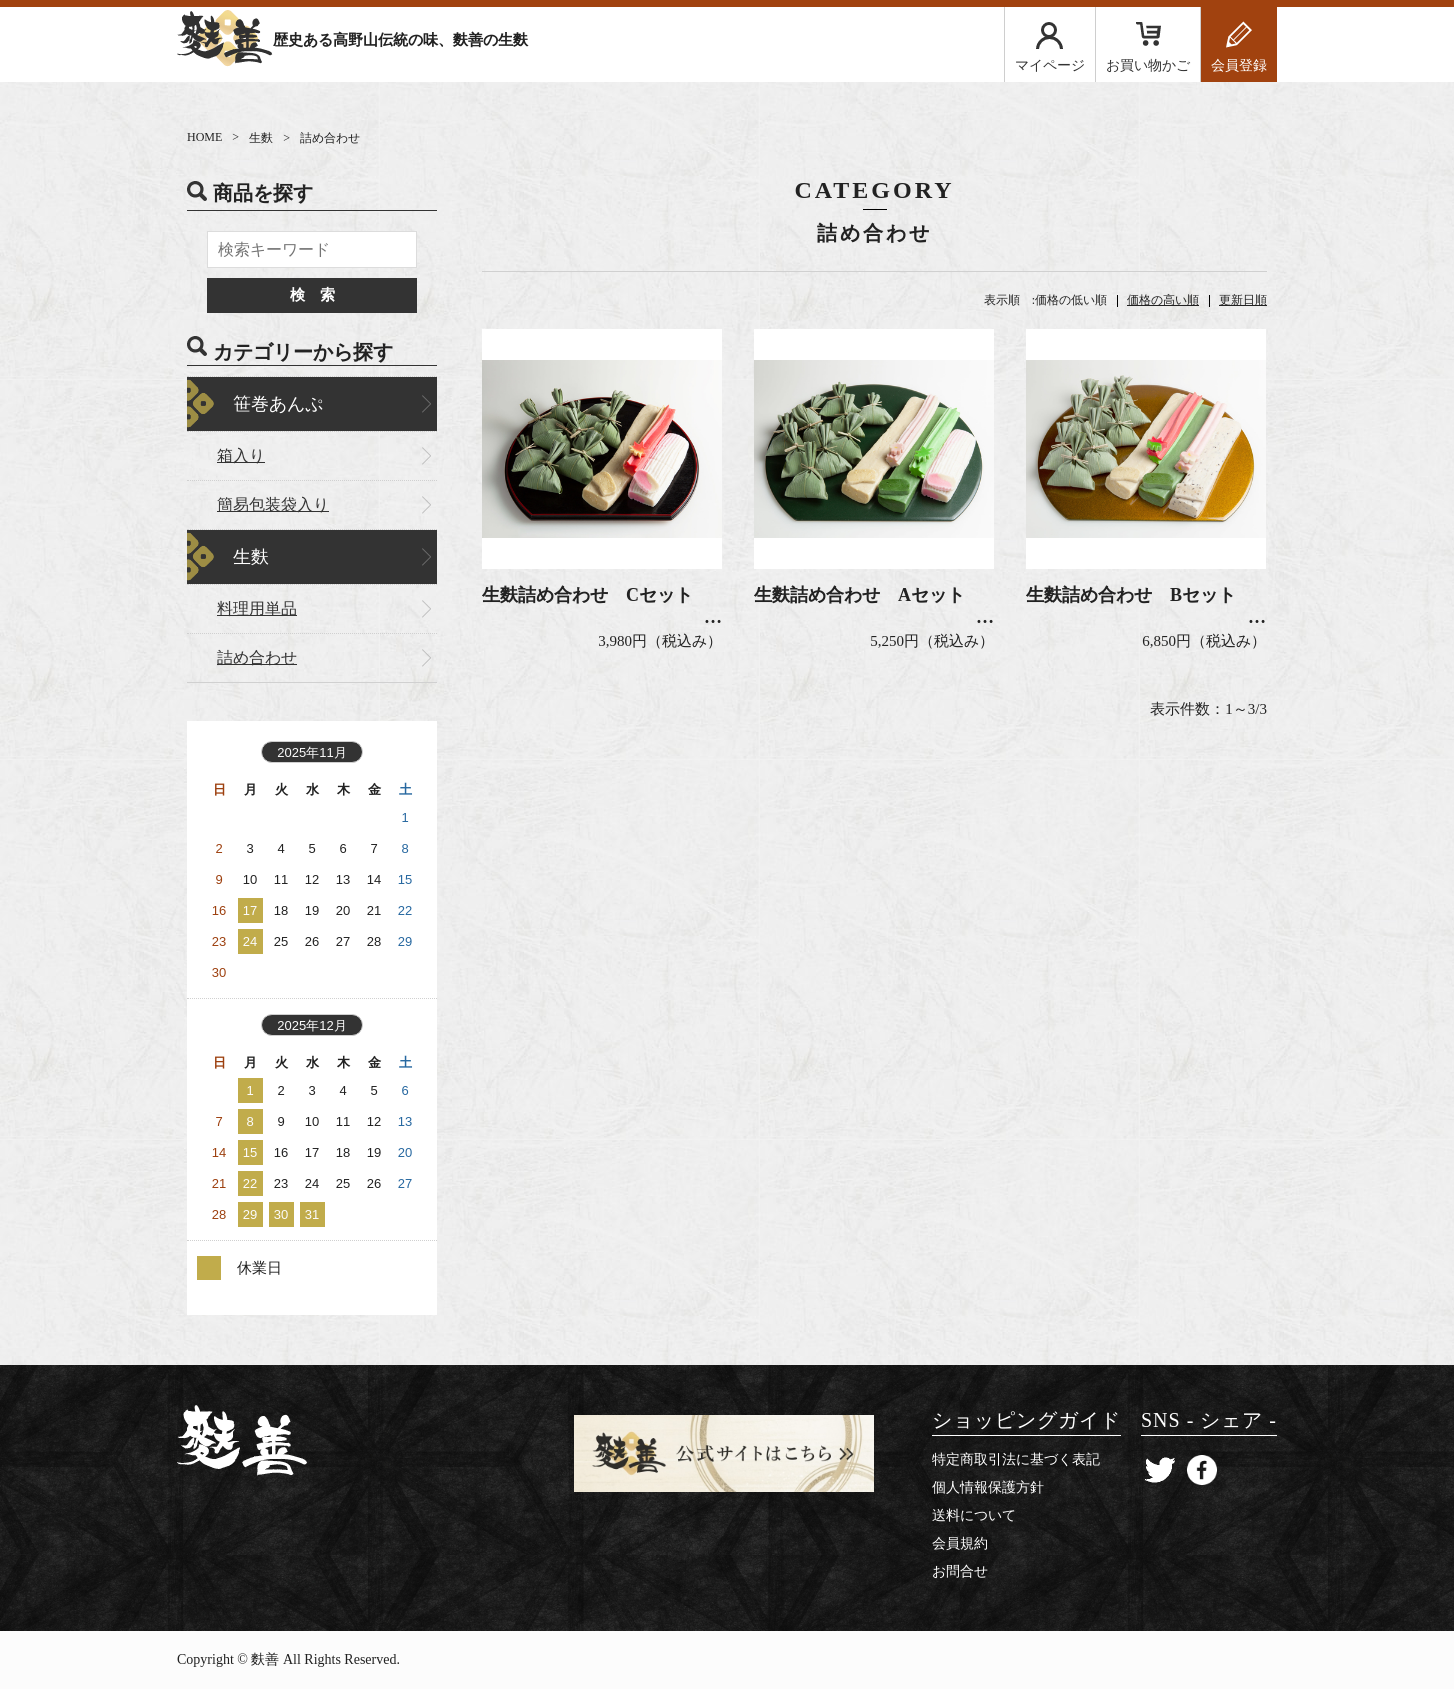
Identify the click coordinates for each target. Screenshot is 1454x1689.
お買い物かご (1148, 65)
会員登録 (1239, 65)
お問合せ (960, 1571)
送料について (974, 1515)
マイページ (1050, 65)
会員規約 (960, 1543)
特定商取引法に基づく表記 (1016, 1459)
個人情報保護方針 (988, 1487)
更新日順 (1243, 300)
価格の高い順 (1163, 300)
